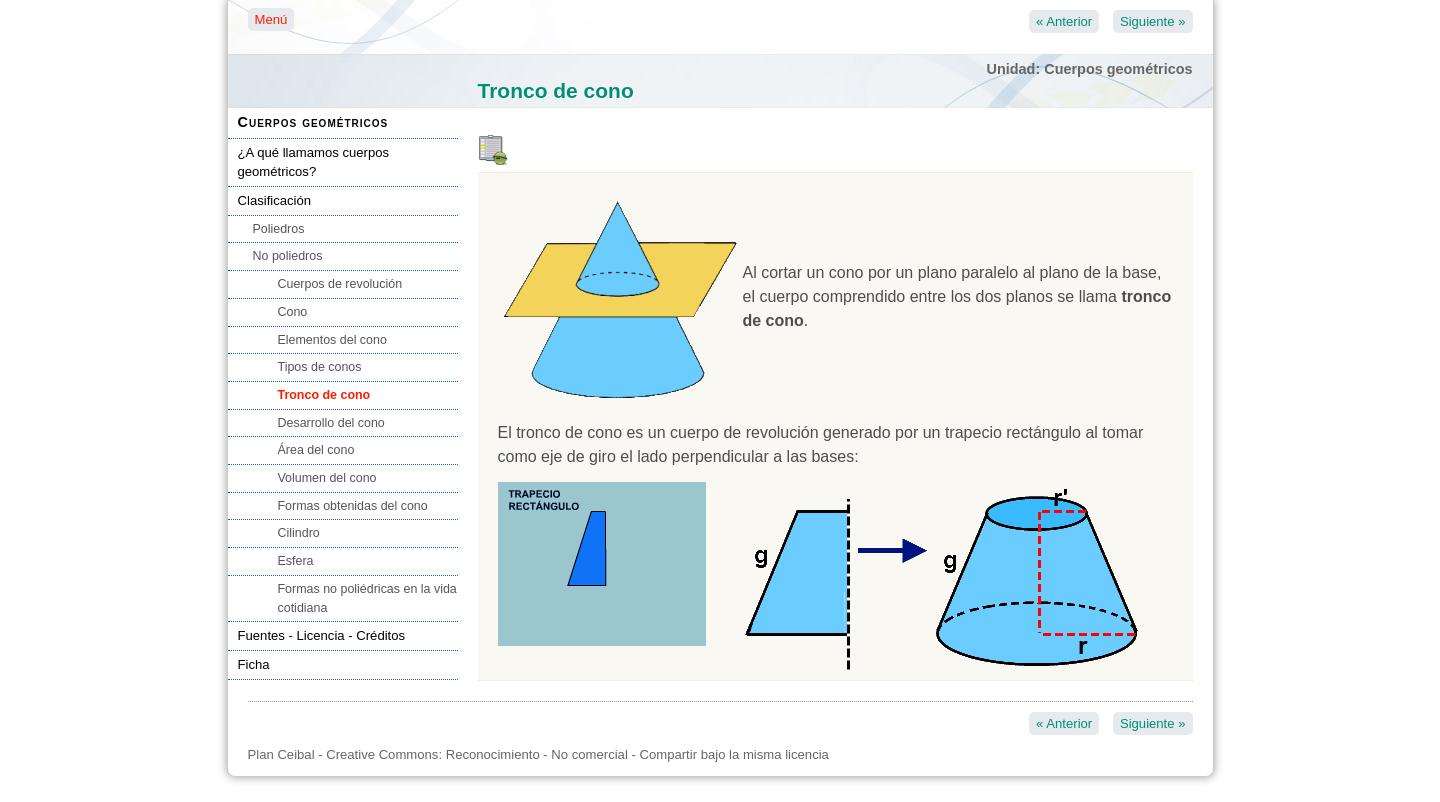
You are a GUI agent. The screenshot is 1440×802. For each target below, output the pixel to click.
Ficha (254, 664)
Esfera (296, 561)
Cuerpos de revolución (340, 284)
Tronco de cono (324, 395)
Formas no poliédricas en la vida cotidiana (367, 598)
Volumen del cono (327, 478)
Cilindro (299, 533)
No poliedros (288, 256)
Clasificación (275, 200)
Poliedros (279, 229)
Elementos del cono (332, 340)
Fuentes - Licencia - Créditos (322, 635)
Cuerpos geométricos (313, 122)
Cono (293, 312)
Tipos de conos (320, 367)
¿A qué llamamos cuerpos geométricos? (314, 162)
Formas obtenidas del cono (353, 506)
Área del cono (316, 450)
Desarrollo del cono (331, 423)
